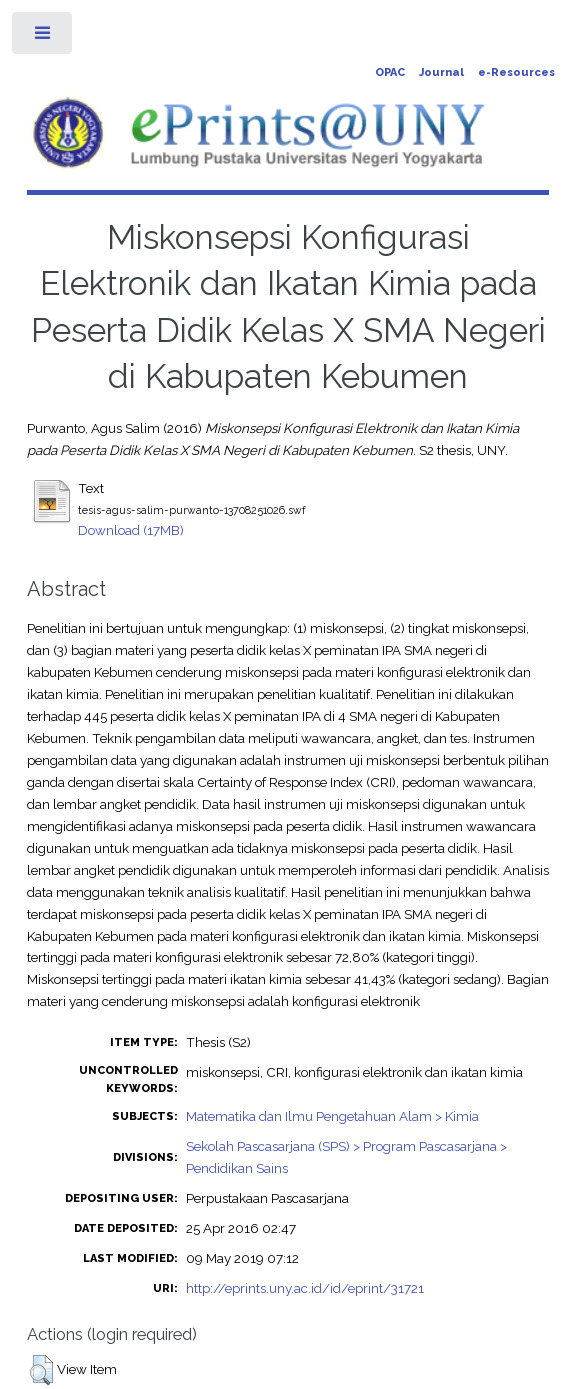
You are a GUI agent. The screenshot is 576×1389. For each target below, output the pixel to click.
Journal (441, 72)
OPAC (390, 72)
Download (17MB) (131, 530)
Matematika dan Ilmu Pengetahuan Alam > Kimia (332, 1116)
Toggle (43, 37)
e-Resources (516, 72)
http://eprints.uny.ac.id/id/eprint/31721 (305, 1288)
